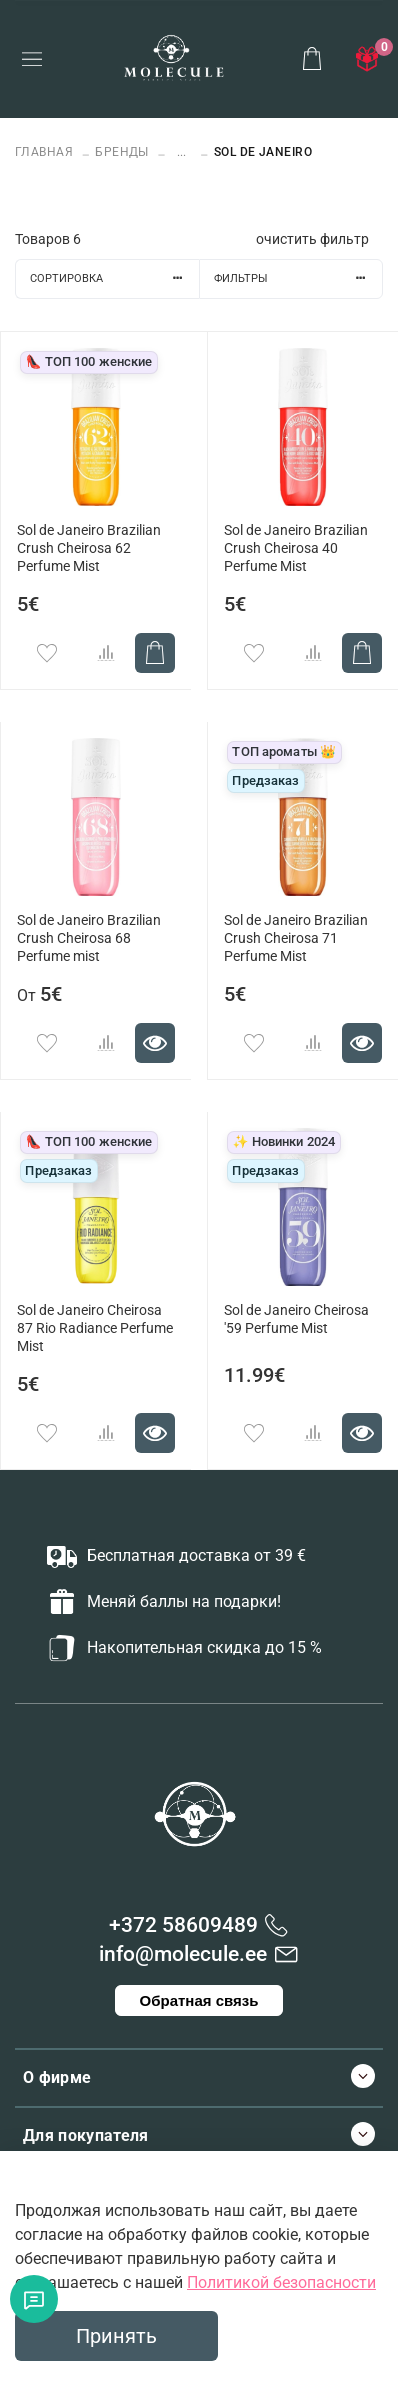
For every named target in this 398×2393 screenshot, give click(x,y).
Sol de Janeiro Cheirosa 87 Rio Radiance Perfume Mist (95, 1328)
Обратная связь (199, 2000)
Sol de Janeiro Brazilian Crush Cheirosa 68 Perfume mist (89, 938)
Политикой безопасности (281, 2282)
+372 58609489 (183, 1925)
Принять (116, 2336)
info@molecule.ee (183, 1954)
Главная (46, 152)
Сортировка (114, 278)
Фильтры (298, 278)
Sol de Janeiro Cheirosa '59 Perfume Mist (296, 1319)
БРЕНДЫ (122, 152)
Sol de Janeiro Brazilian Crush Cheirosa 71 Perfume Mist (296, 938)
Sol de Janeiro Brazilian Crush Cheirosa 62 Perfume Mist (89, 548)
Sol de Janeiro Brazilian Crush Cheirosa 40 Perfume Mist (296, 548)
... (181, 152)
